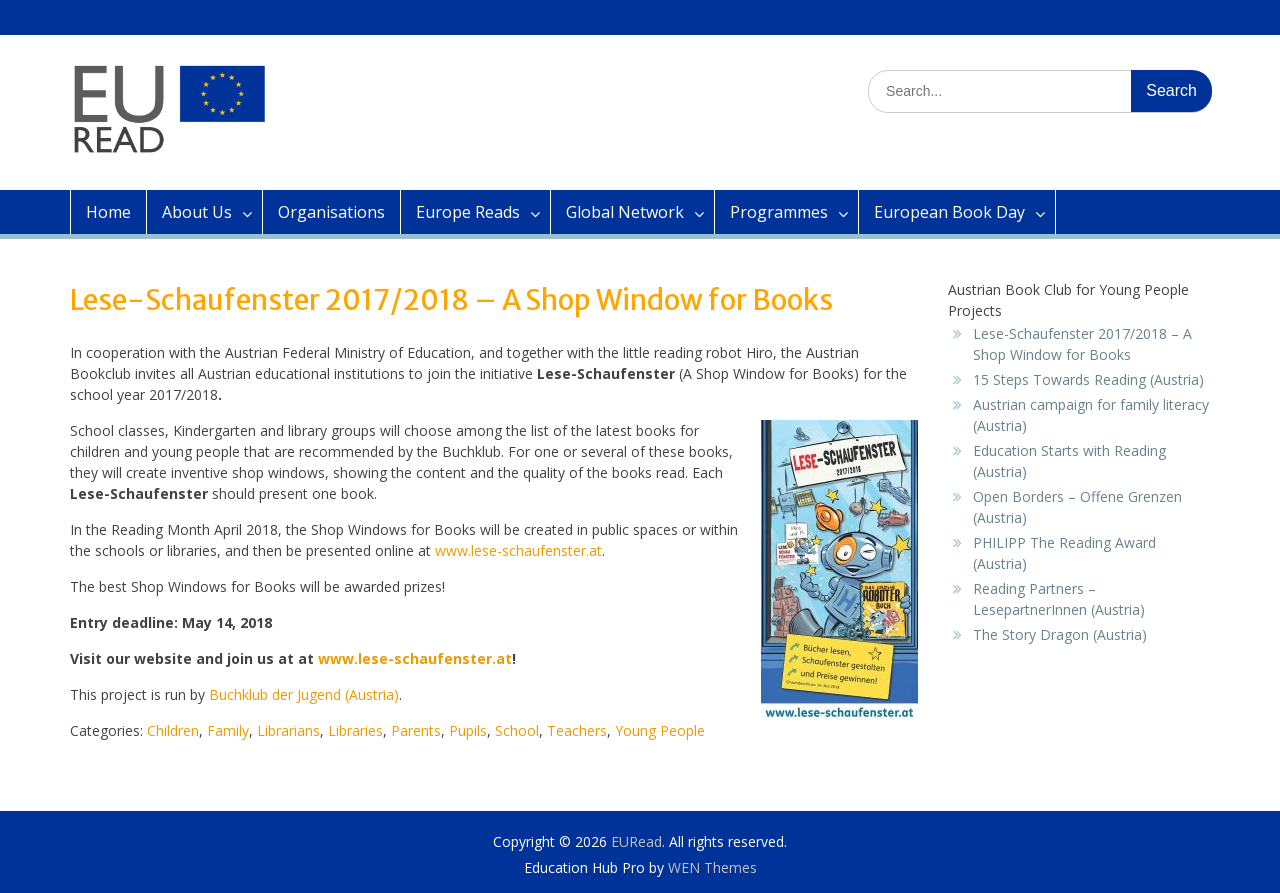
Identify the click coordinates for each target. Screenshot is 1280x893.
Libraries (355, 730)
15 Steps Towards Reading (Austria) (1088, 379)
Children (173, 730)
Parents (416, 730)
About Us (197, 212)
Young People (660, 730)
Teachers (577, 730)
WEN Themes (712, 867)
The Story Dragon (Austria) (1060, 634)
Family (228, 730)
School (517, 730)
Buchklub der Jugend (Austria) (304, 694)
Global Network (625, 212)
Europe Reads (468, 212)
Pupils (468, 730)
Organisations (331, 212)
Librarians (288, 730)
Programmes (779, 212)
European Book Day (949, 212)
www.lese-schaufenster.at (518, 550)
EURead (636, 841)
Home (108, 212)
